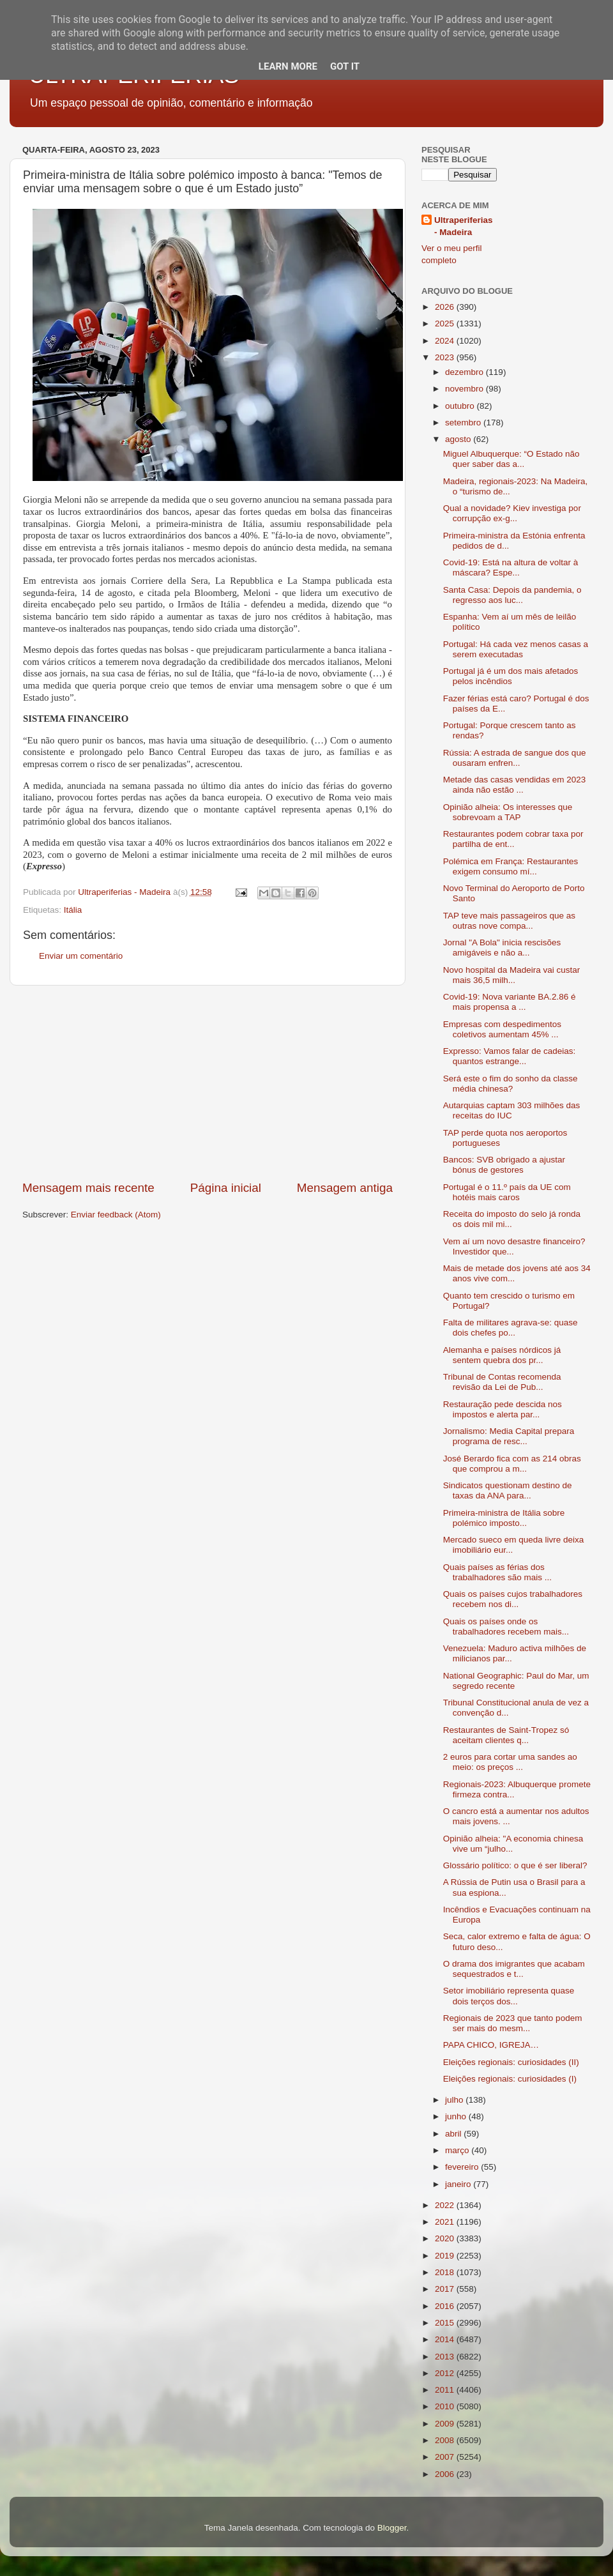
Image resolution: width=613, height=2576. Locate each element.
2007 (446, 2457)
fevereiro (463, 2167)
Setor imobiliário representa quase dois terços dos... (509, 1996)
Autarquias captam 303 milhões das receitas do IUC (511, 1110)
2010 (446, 2406)
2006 (446, 2474)
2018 (446, 2272)
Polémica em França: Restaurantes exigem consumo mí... (511, 866)
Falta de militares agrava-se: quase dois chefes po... (510, 1328)
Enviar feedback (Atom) (116, 1214)
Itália (73, 910)
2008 (446, 2440)
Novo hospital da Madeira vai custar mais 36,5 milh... (511, 975)
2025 (446, 323)
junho (457, 2116)
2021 (446, 2222)
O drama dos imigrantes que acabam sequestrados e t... (514, 1969)
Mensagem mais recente (88, 1187)
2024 (446, 341)
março (458, 2150)
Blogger (392, 2528)
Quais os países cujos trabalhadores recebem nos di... (512, 1599)
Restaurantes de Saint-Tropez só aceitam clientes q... (506, 1735)
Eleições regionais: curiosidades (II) (511, 2062)
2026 (446, 307)
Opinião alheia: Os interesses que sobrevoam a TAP (508, 812)
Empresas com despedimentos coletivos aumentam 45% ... (502, 1029)
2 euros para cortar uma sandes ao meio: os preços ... (510, 1762)
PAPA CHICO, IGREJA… (491, 2045)
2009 (446, 2423)
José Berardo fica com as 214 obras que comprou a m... (512, 1464)
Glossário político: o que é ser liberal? (515, 1865)
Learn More (288, 66)
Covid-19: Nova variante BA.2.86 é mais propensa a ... (509, 1002)
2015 (446, 2323)
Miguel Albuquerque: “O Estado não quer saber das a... (511, 459)
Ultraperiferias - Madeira (463, 226)
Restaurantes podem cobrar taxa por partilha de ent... (513, 839)
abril (454, 2133)
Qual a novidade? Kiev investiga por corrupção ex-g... (512, 513)
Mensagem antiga (345, 1187)
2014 (446, 2339)
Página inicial (225, 1187)
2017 (446, 2289)
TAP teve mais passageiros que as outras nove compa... (509, 921)
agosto (459, 439)
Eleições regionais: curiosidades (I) (510, 2079)
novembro (465, 388)
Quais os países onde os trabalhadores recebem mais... (506, 1626)
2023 (446, 357)
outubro (461, 406)
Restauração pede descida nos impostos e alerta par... (502, 1409)
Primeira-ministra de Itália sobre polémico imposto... (504, 1518)
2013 (446, 2356)
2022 (446, 2205)
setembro (464, 422)
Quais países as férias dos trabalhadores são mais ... (497, 1572)
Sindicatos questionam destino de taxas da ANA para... (507, 1490)
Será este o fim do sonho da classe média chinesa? (510, 1084)
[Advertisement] (207, 1082)
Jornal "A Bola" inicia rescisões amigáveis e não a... (502, 947)
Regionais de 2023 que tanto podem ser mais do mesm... (512, 2023)
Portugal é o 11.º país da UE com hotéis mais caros (507, 1192)
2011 (446, 2390)
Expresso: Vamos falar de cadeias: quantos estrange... (509, 1056)
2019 (446, 2255)
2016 (446, 2306)
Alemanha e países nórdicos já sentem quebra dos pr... (502, 1355)
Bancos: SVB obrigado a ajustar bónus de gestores (504, 1165)
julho (455, 2100)
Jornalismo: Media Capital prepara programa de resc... (509, 1436)
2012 (446, 2373)
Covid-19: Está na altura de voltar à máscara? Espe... (511, 567)
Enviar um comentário (81, 956)
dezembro (465, 372)
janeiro (459, 2184)
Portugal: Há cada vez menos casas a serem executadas (515, 649)
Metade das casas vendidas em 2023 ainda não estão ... (514, 785)
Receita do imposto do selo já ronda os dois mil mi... (511, 1219)
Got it (344, 66)
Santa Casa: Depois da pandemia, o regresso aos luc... (512, 595)
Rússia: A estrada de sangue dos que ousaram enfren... (514, 758)
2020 (446, 2238)
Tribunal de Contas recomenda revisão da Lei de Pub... (502, 1382)
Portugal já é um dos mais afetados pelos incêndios (511, 676)
